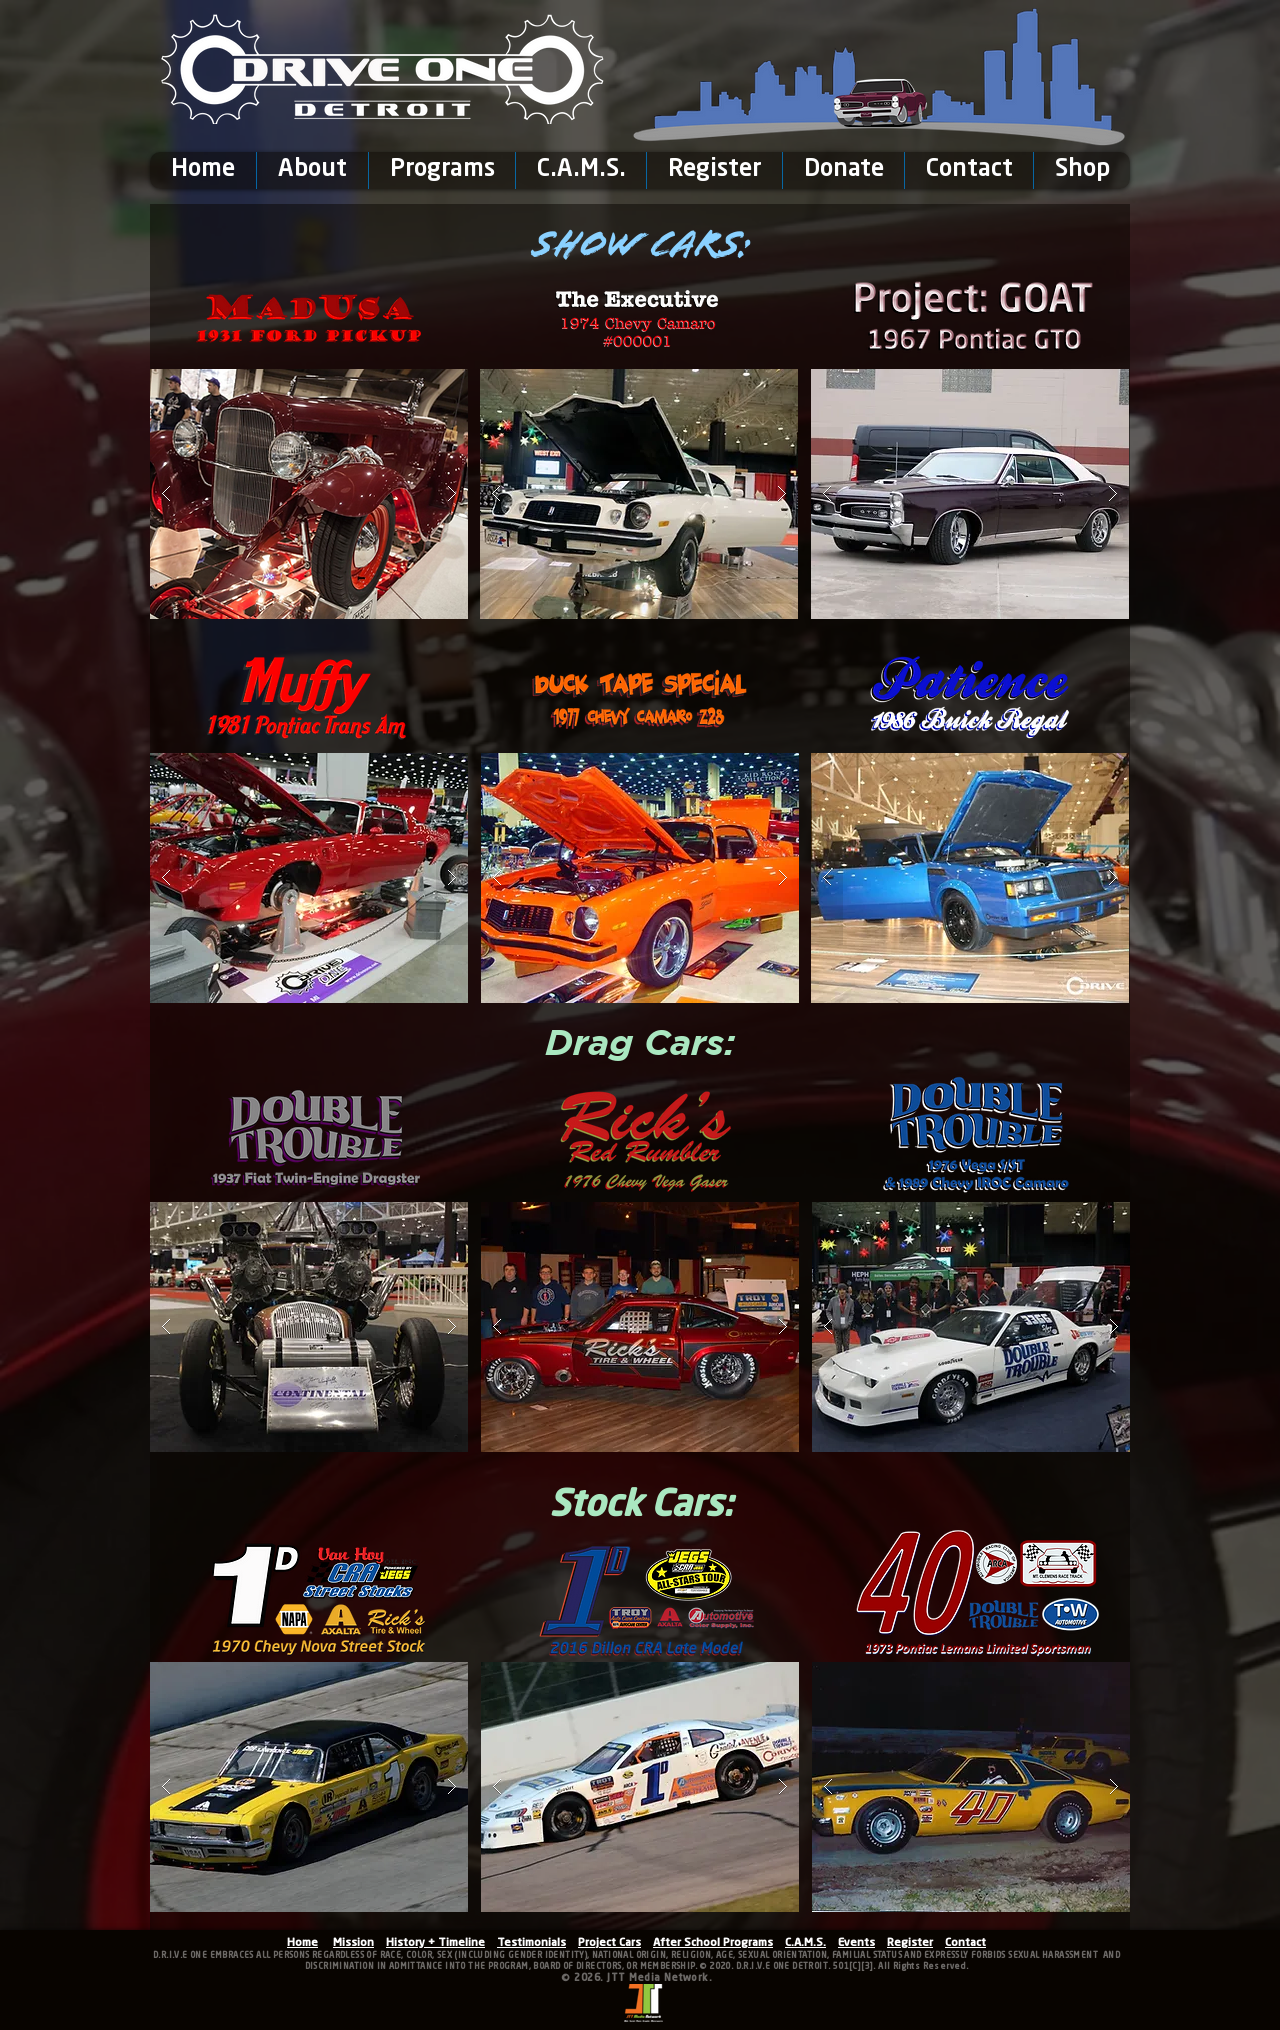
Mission (353, 1943)
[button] (312, 170)
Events (856, 1943)
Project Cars (609, 1943)
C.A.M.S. (805, 1943)
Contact (965, 1943)
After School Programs (713, 1943)
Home (302, 1943)
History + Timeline (435, 1943)
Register (910, 1943)
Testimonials (531, 1943)
